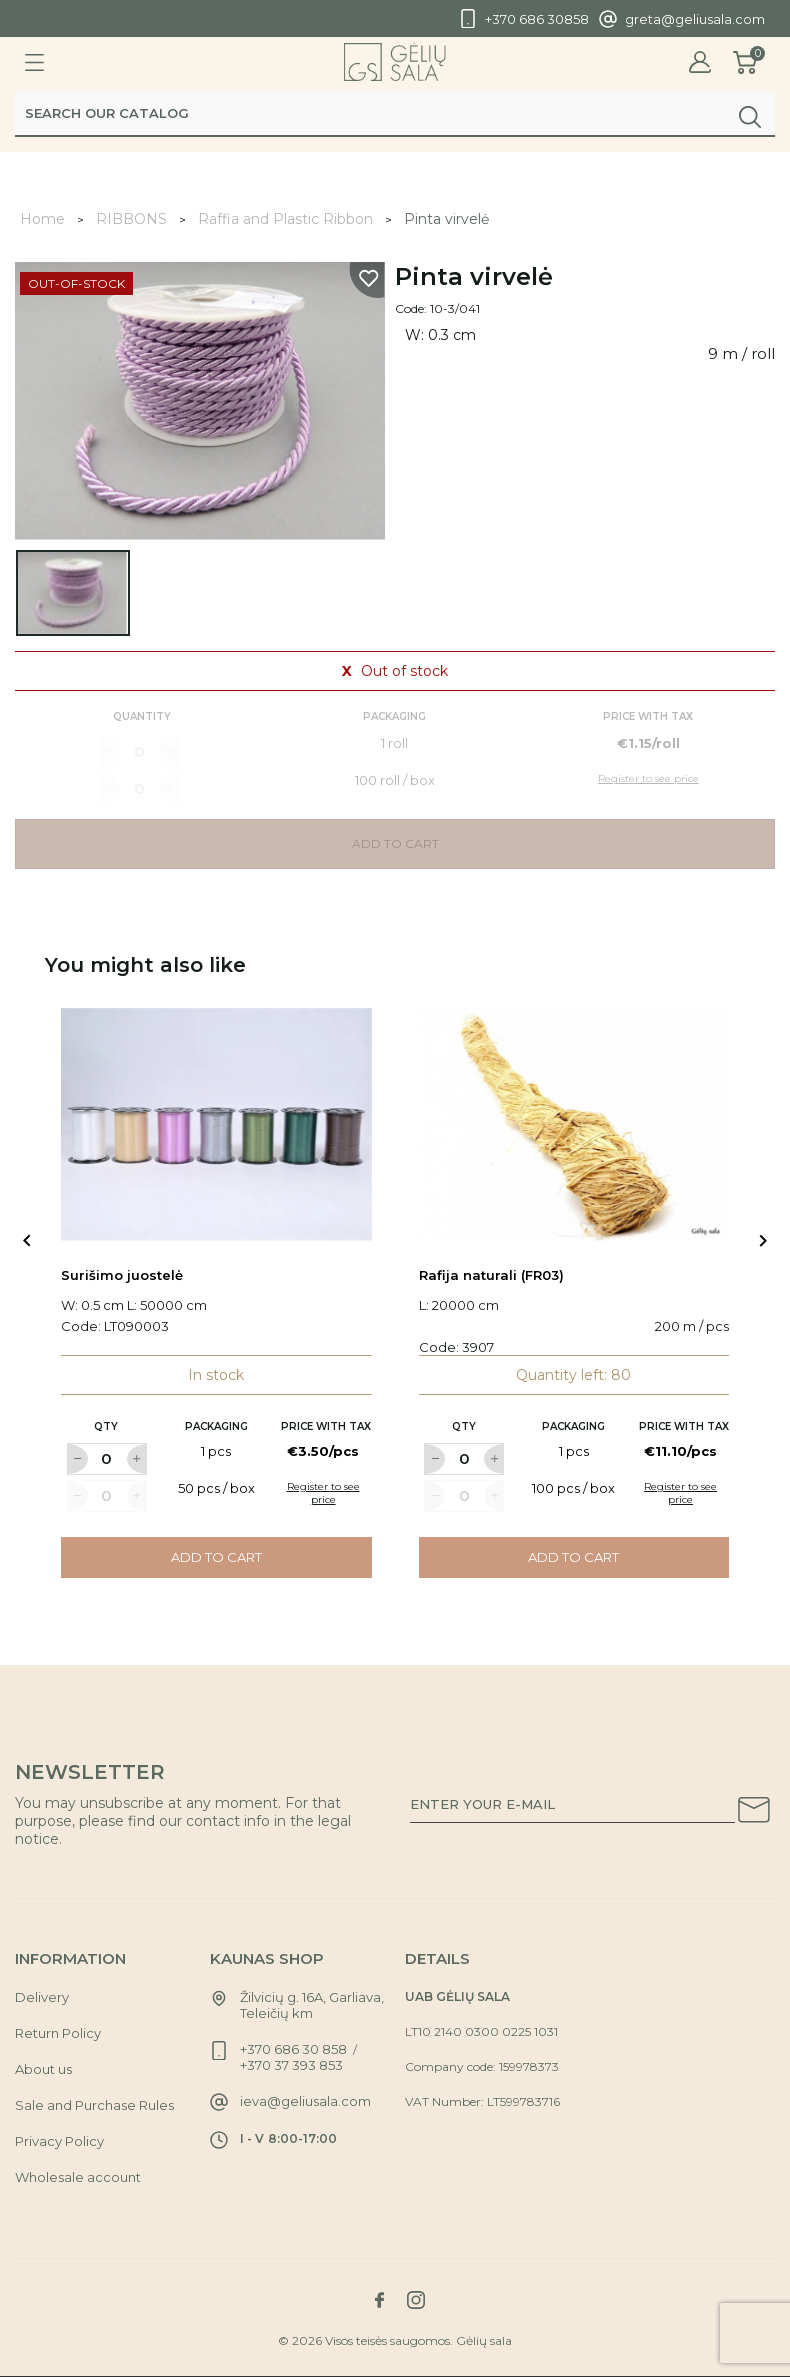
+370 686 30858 (537, 19)
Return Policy (58, 2033)
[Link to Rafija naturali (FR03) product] (574, 1124)
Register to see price (323, 1493)
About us (43, 2069)
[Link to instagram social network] (416, 2300)
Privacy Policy (59, 2141)
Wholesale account (78, 2177)
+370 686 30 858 (293, 2049)
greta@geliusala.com (695, 19)
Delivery (42, 1997)
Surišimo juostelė (122, 1275)
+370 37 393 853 (291, 2065)
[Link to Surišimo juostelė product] (216, 1124)
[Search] (395, 117)
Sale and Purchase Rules (94, 2105)
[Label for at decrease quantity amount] (77, 1459)
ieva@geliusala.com (305, 2101)
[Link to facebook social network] (379, 2300)
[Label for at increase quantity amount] (137, 1459)
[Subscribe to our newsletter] (754, 1813)
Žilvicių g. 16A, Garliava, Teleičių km (312, 2005)
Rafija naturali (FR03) (491, 1275)
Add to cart (216, 1557)
